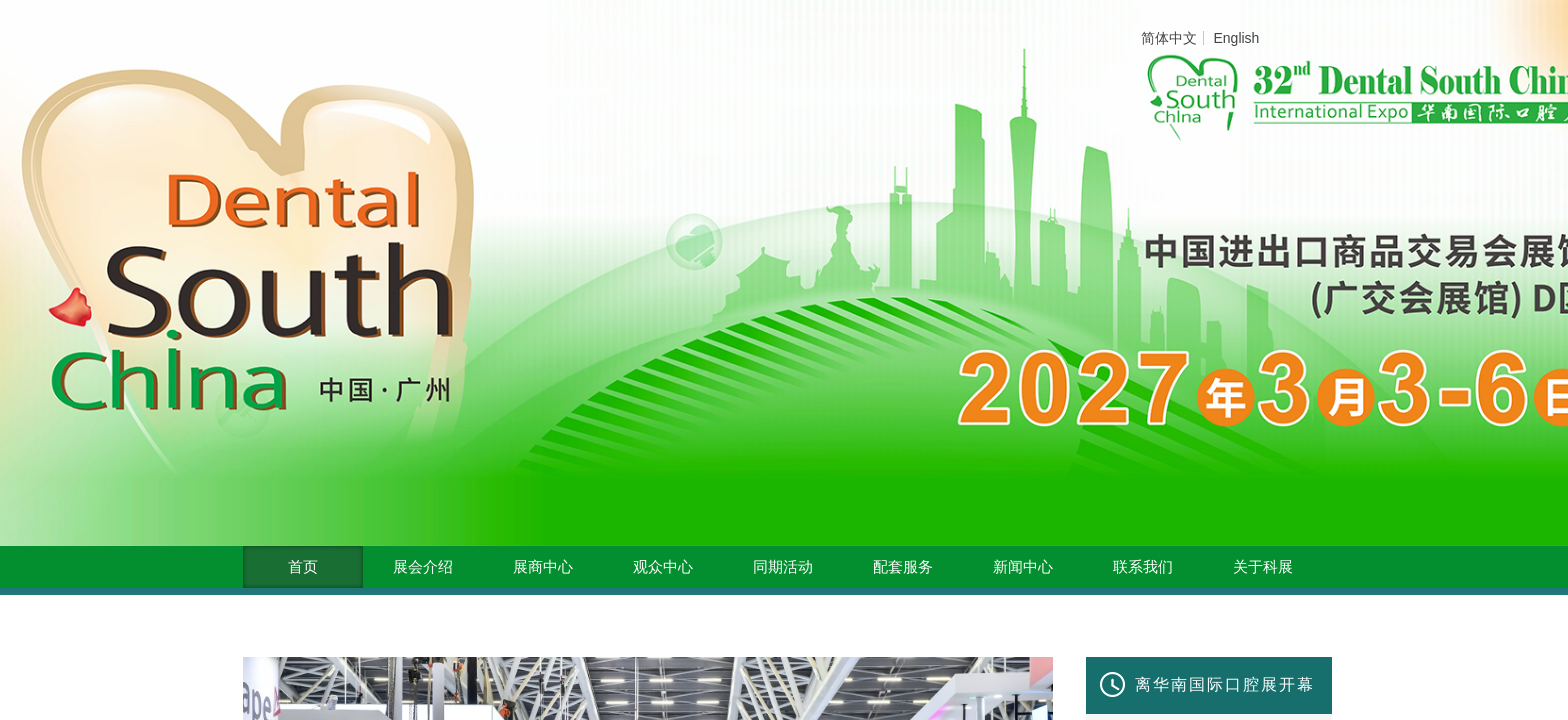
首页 (303, 567)
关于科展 (1263, 567)
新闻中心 (1023, 567)
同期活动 (783, 567)
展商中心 (543, 567)
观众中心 (663, 567)
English (1236, 38)
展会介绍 (423, 567)
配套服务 (903, 567)
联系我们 (1143, 567)
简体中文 (1169, 38)
